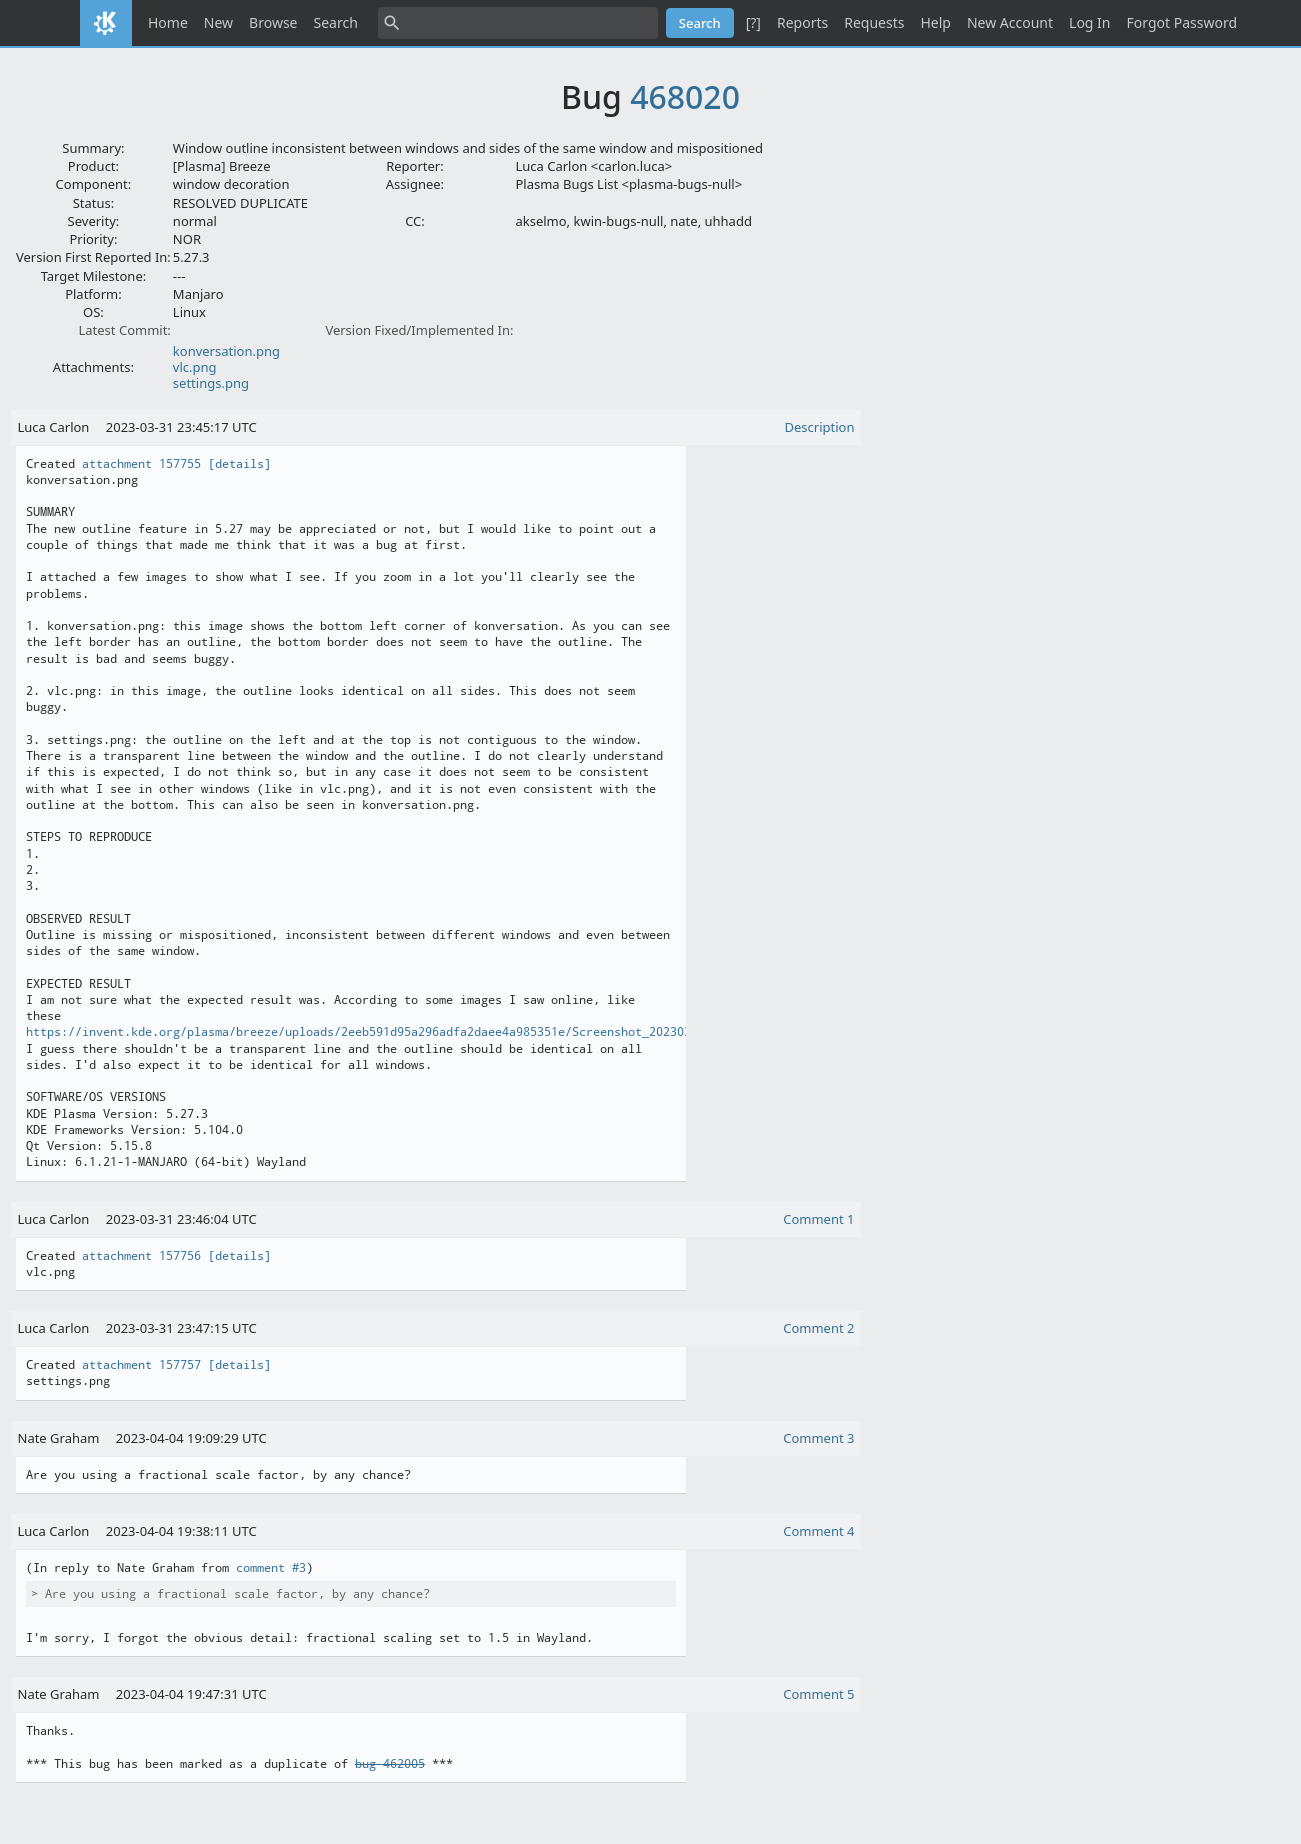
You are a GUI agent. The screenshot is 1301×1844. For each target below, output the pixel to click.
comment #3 (271, 1568)
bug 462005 (390, 1764)
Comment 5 (818, 1694)
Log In (1089, 22)
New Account (1010, 22)
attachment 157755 (141, 464)
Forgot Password (1182, 22)
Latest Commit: (124, 330)
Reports (802, 22)
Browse (273, 22)
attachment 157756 (141, 1256)
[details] (239, 464)
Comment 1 (818, 1219)
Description (820, 427)
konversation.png (226, 351)
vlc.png (195, 367)
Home (168, 22)
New (218, 22)
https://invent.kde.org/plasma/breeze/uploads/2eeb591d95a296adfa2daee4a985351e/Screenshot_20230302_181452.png (404, 1032)
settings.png (211, 383)
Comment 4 (818, 1531)
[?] (753, 22)
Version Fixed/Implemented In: (419, 330)
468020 (685, 96)
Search (336, 22)
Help (935, 22)
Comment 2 (818, 1328)
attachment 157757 (141, 1365)
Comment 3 (818, 1438)
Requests (874, 22)
